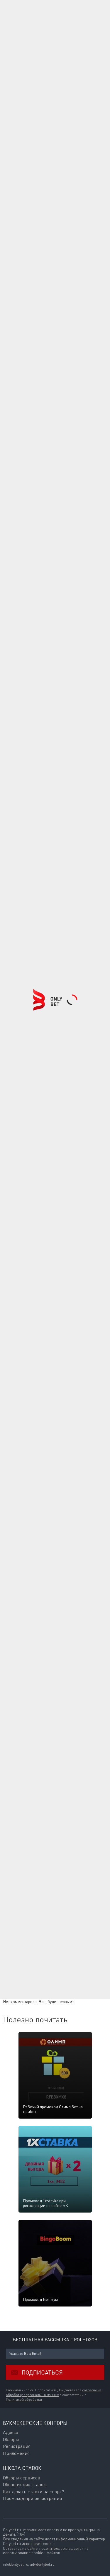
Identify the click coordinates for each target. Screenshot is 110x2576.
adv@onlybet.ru (42, 2564)
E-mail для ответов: (20, 1902)
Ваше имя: (12, 1891)
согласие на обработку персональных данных (53, 2392)
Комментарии (19, 1881)
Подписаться (34, 2372)
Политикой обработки (24, 2400)
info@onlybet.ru (15, 2564)
